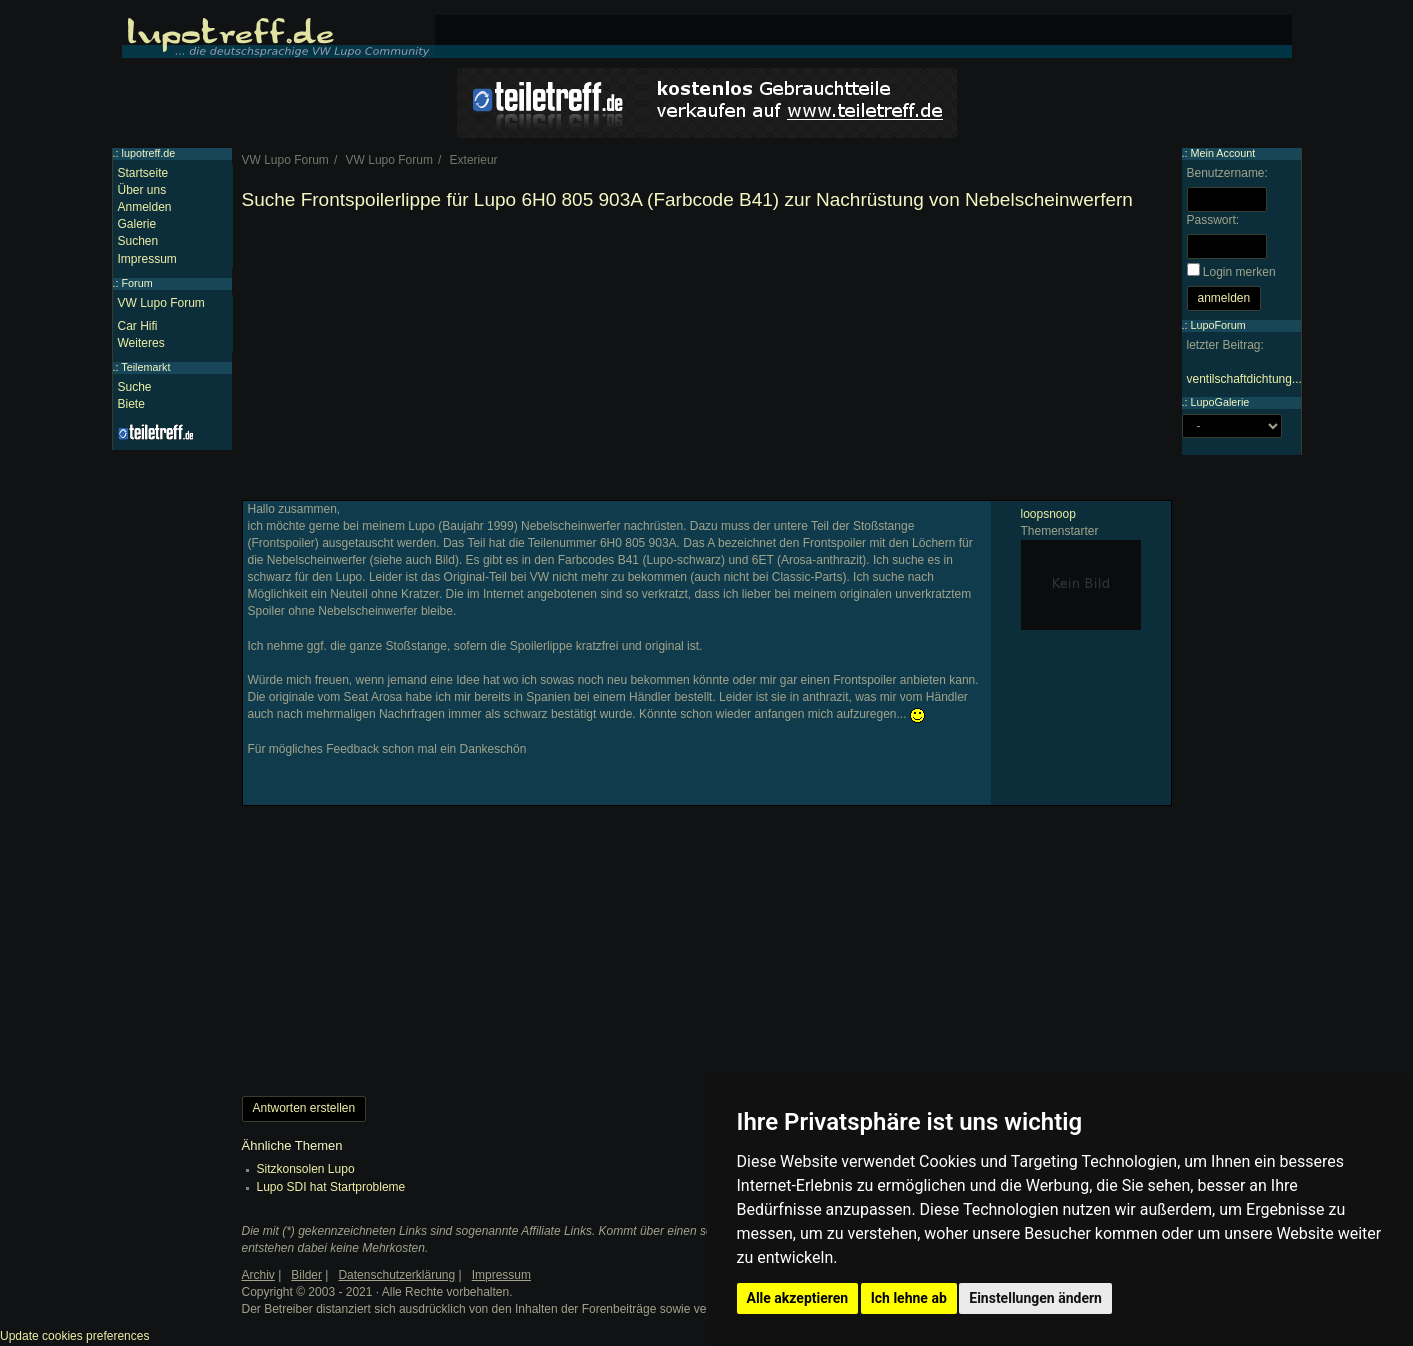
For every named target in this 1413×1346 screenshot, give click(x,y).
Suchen (138, 241)
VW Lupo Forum (161, 303)
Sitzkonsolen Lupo (306, 1169)
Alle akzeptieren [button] (798, 1298)
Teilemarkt (145, 367)
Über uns (142, 190)
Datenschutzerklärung (396, 1275)
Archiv (258, 1275)
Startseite (143, 173)
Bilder (306, 1275)
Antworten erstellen (304, 1108)
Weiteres (141, 343)
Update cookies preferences (74, 1336)
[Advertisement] (707, 360)
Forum (137, 283)
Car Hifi (138, 326)
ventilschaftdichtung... (1244, 379)
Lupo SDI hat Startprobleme (331, 1187)
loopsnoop (1048, 514)
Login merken (1239, 272)
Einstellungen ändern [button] (1035, 1298)
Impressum (147, 259)
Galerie (137, 224)
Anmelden (145, 207)
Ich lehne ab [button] (909, 1298)
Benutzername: (1227, 173)
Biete (131, 404)
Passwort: (1213, 220)
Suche (135, 387)
